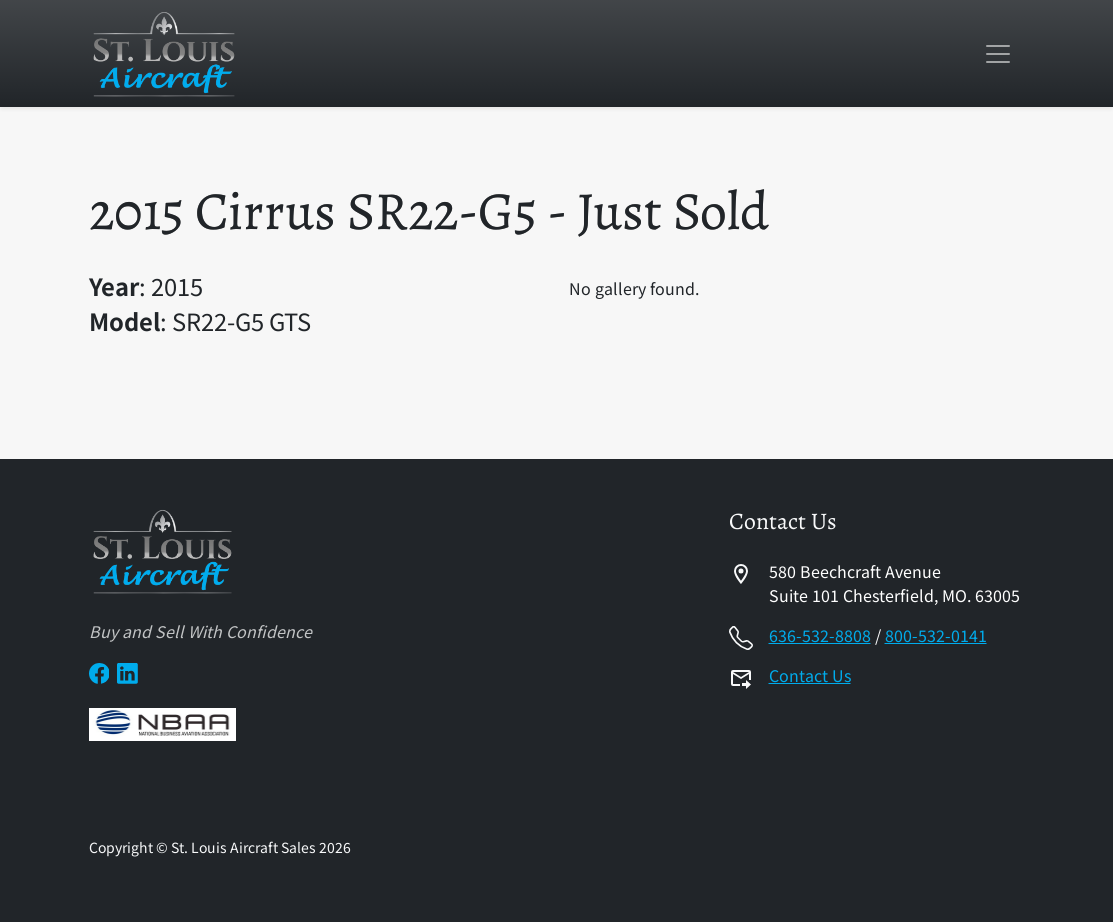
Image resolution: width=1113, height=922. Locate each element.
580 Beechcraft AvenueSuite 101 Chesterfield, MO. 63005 (894, 583)
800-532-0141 (936, 635)
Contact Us (810, 675)
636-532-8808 (820, 635)
